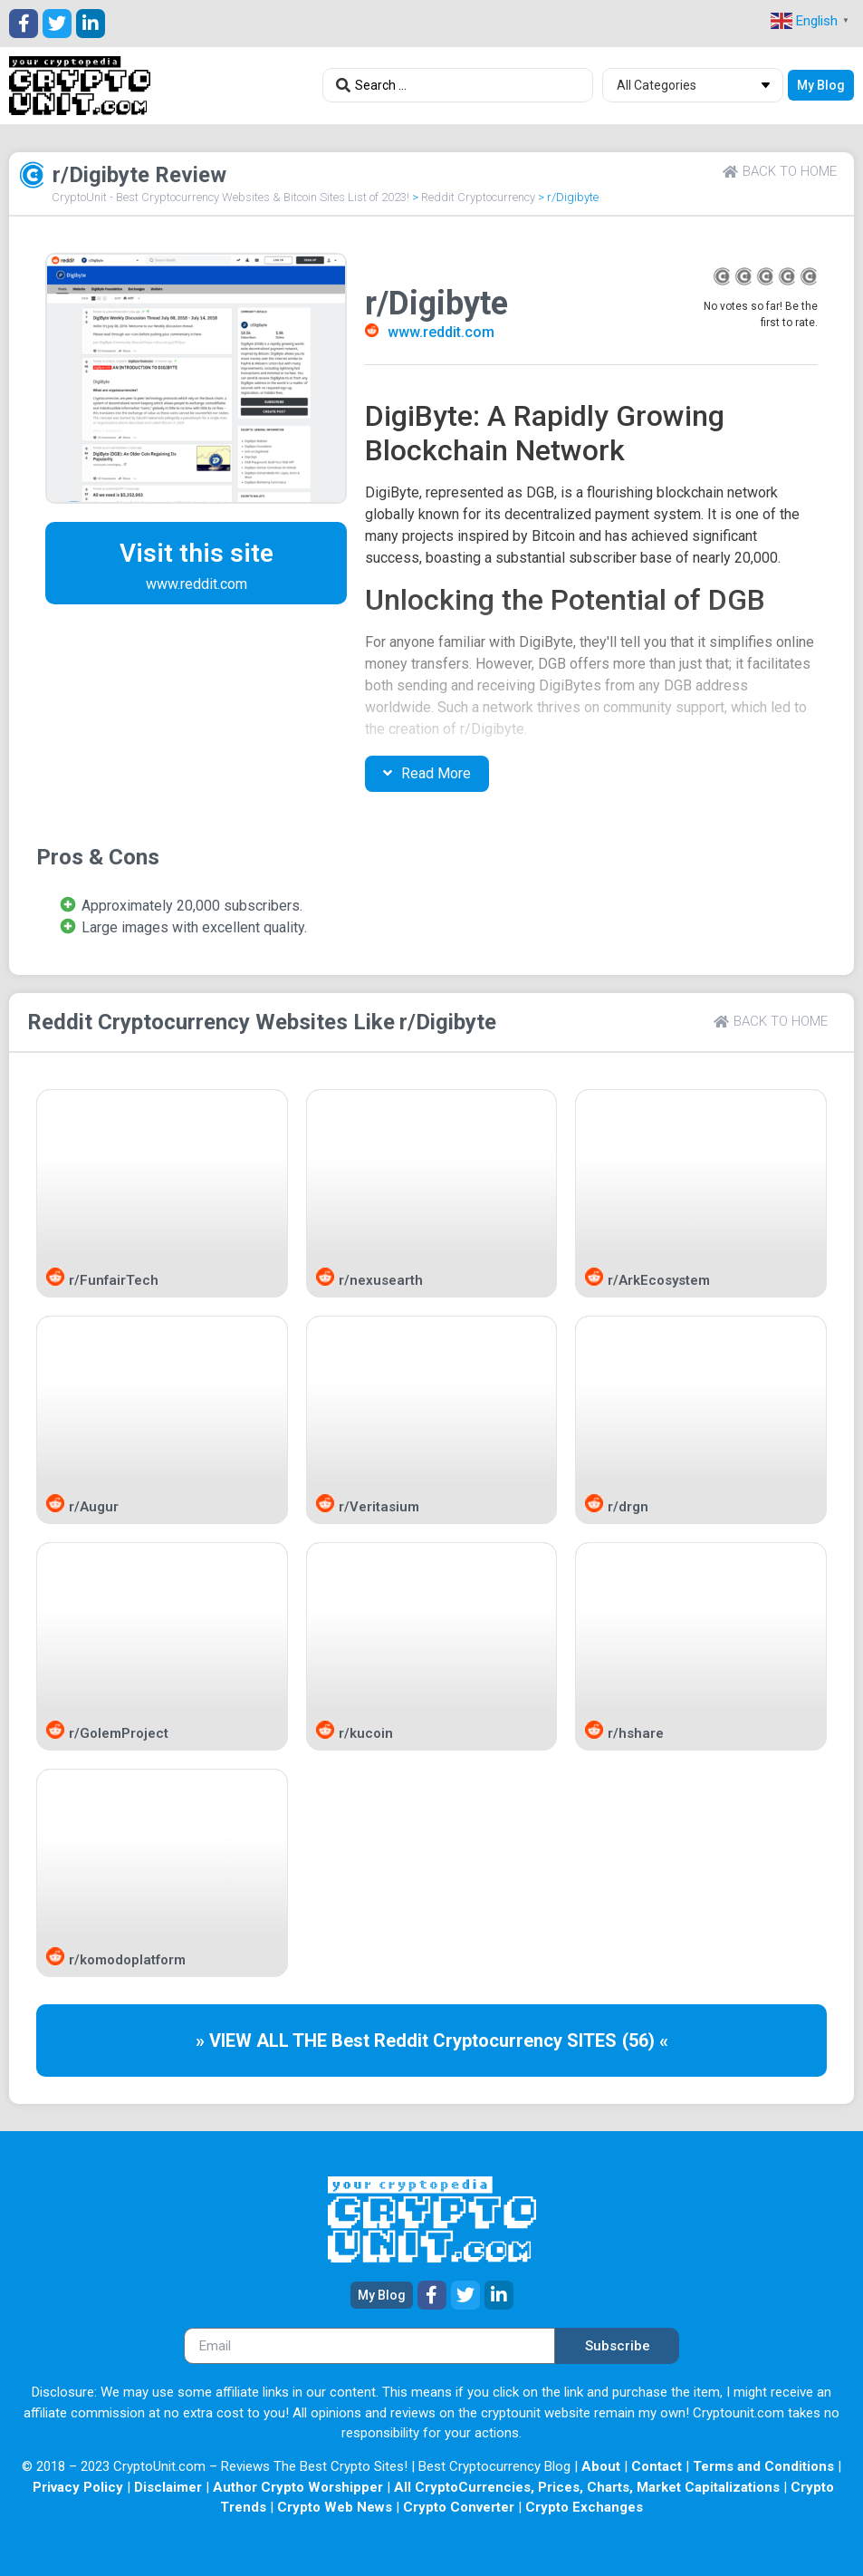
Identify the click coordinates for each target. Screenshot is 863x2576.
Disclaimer (168, 2487)
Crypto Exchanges (584, 2507)
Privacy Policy (78, 2487)
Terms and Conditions (763, 2466)
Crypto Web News (334, 2507)
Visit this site (196, 553)
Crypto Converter (458, 2507)
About (600, 2466)
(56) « (645, 2040)
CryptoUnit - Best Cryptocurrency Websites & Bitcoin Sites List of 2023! (230, 197)
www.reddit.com (441, 332)
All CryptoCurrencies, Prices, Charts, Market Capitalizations (587, 2487)
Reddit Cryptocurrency (478, 197)
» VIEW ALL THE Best (285, 2040)
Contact (656, 2466)
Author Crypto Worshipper (298, 2487)
